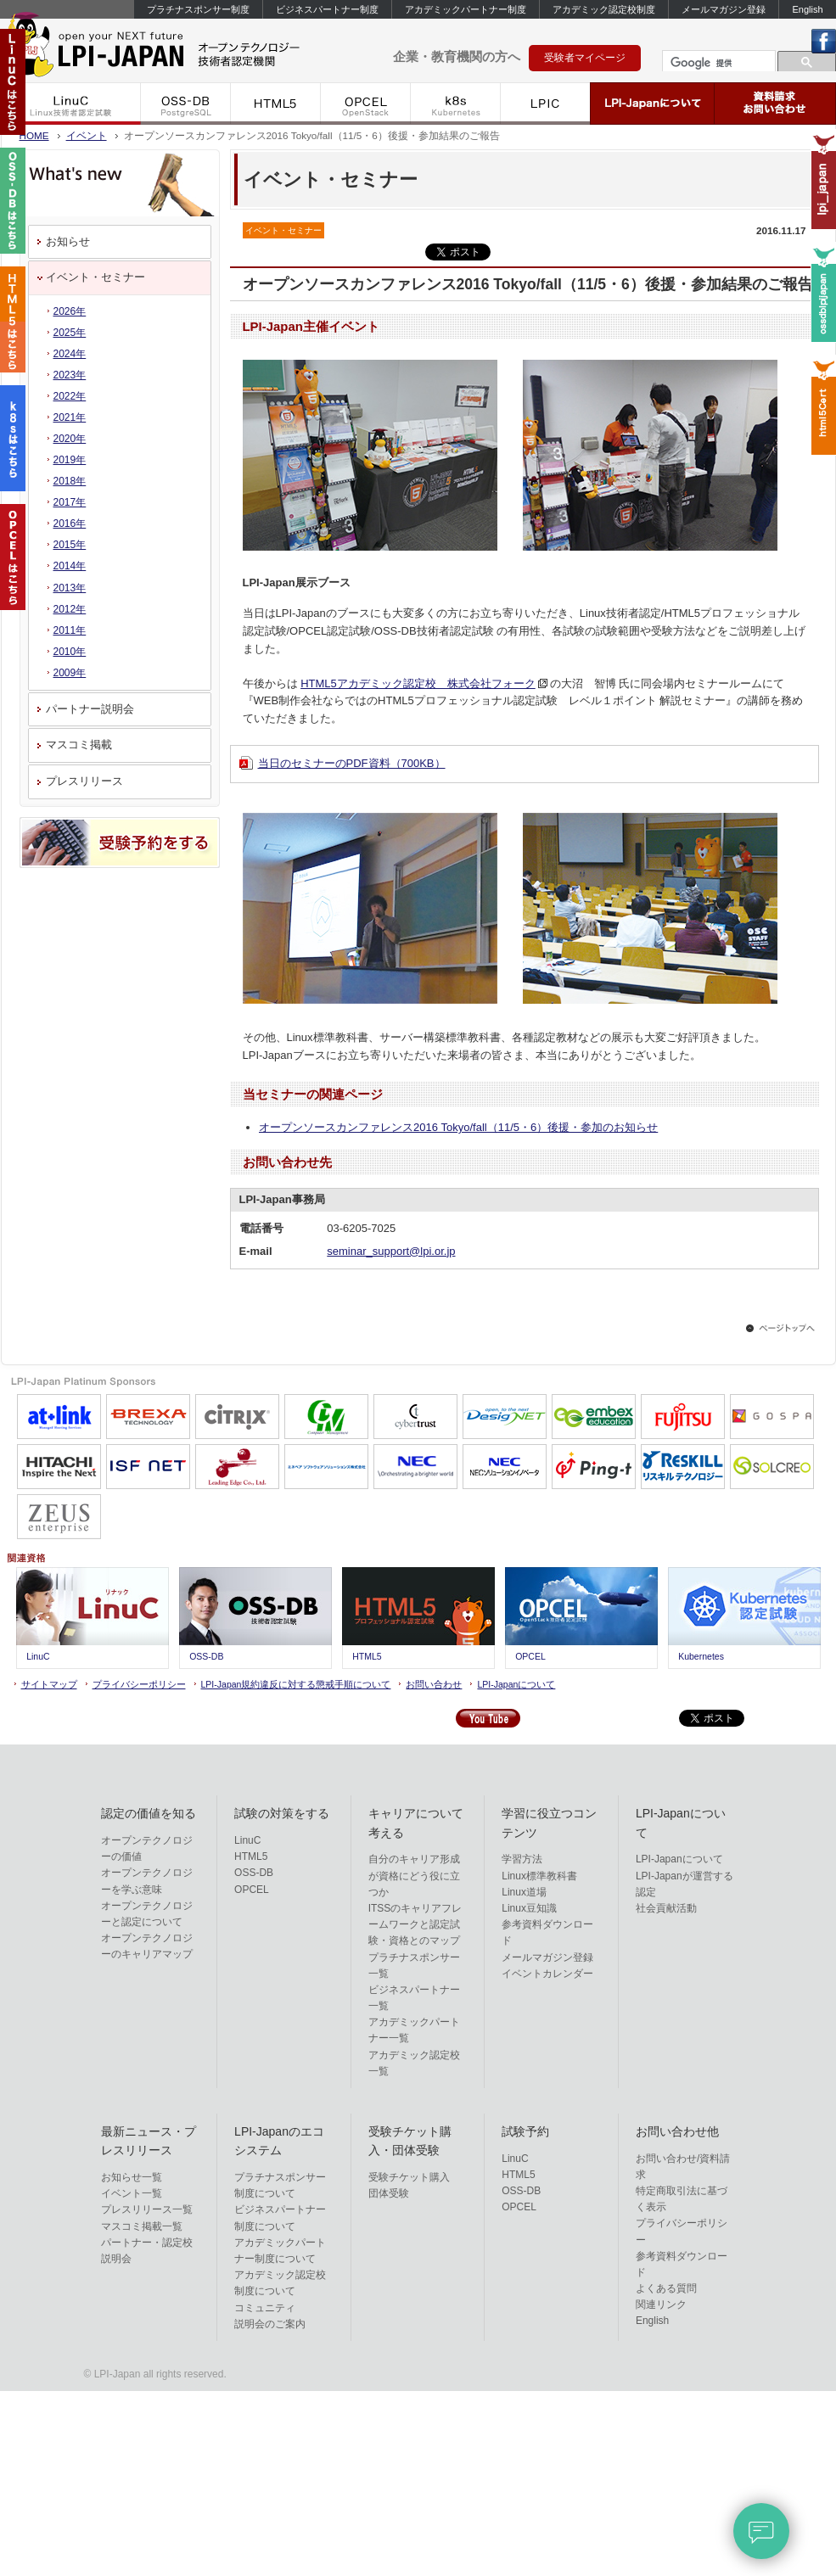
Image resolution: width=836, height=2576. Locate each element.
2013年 (70, 588)
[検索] (717, 62)
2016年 (70, 523)
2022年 (70, 396)
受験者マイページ (585, 58)
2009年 (70, 673)
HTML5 (276, 103)
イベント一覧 (131, 2193)
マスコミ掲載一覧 (141, 2226)
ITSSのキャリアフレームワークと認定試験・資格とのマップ (415, 1924)
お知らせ (68, 241)
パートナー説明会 (90, 709)
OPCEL (366, 103)
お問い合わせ (434, 1684)
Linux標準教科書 (539, 1876)
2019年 (70, 460)
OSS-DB (186, 103)
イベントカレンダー (547, 1974)
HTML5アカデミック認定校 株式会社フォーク (418, 683)
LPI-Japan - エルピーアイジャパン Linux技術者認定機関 (179, 49)
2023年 (70, 375)
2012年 (70, 609)
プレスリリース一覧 (147, 2209)
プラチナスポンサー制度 (198, 9)
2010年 (70, 652)
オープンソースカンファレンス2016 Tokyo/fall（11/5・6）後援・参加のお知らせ (458, 1127)
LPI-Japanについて (653, 103)
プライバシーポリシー (139, 1684)
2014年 (70, 566)
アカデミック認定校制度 (604, 9)
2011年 (70, 630)
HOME (34, 135)
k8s (456, 103)
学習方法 (522, 1859)
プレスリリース (84, 781)
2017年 (70, 502)
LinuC (71, 103)
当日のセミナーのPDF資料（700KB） (352, 763)
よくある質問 (666, 2288)
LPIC (546, 103)
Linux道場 (524, 1892)
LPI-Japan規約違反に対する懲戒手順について (296, 1684)
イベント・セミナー (95, 277)
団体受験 (388, 2193)
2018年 (70, 481)
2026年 (70, 311)
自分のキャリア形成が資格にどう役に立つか (414, 1875)
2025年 (70, 333)
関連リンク (661, 2304)
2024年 (70, 354)
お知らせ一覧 (131, 2177)
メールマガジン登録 (724, 9)
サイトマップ (49, 1684)
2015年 (70, 545)
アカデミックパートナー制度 (465, 9)
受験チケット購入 (409, 2177)
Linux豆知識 (529, 1908)
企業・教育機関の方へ (456, 56)
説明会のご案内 (270, 2324)
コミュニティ (264, 2308)
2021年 (70, 417)
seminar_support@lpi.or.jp (391, 1251)
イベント (86, 135)
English (807, 9)
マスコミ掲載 (79, 744)
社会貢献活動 (666, 1908)
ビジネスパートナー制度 (327, 9)
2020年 (70, 439)
